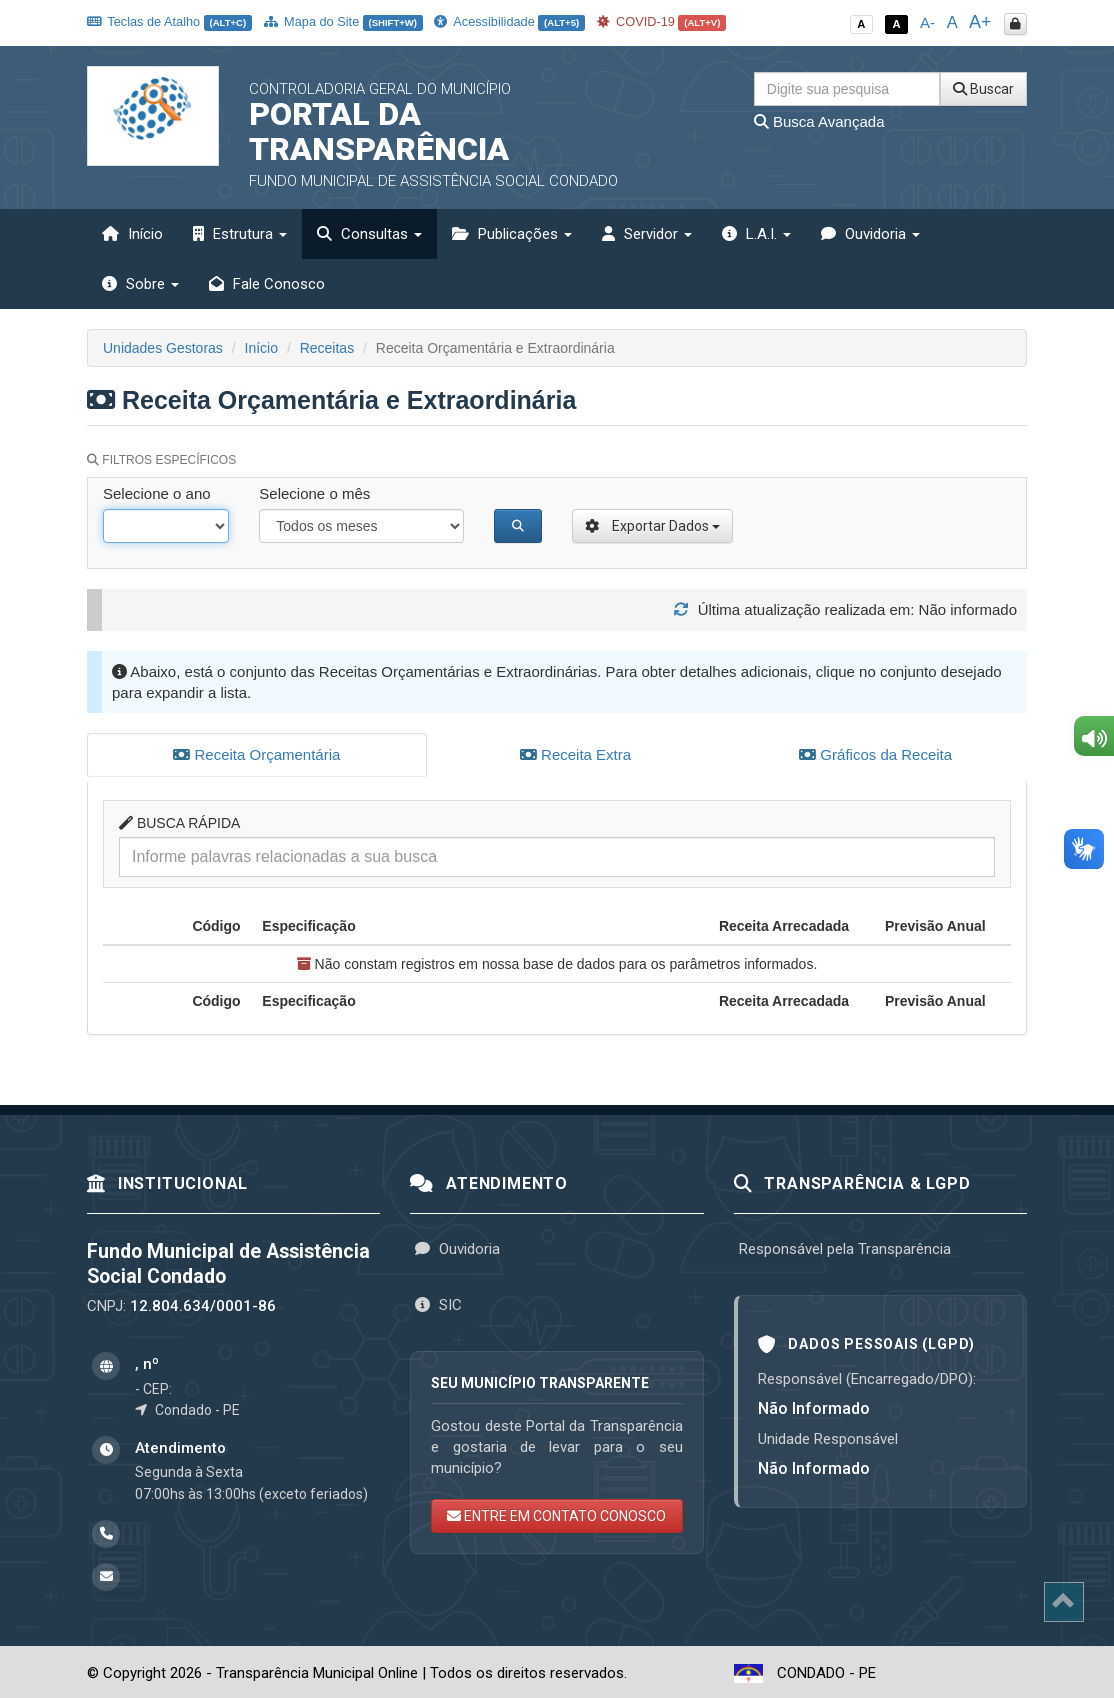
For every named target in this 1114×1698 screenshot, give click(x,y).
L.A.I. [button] (756, 234)
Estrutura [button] (240, 234)
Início (132, 234)
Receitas (327, 348)
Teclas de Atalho (169, 21)
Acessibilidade (509, 21)
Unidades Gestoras (163, 348)
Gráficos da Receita (875, 754)
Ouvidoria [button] (870, 234)
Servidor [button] (647, 234)
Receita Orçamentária (256, 754)
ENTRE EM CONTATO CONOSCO (556, 1513)
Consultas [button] (369, 234)
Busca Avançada (819, 121)
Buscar (983, 89)
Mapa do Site (343, 21)
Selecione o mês (314, 493)
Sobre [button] (140, 284)
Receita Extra (575, 754)
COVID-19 (662, 21)
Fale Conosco (267, 284)
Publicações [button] (512, 234)
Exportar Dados (652, 526)
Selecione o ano (157, 493)
